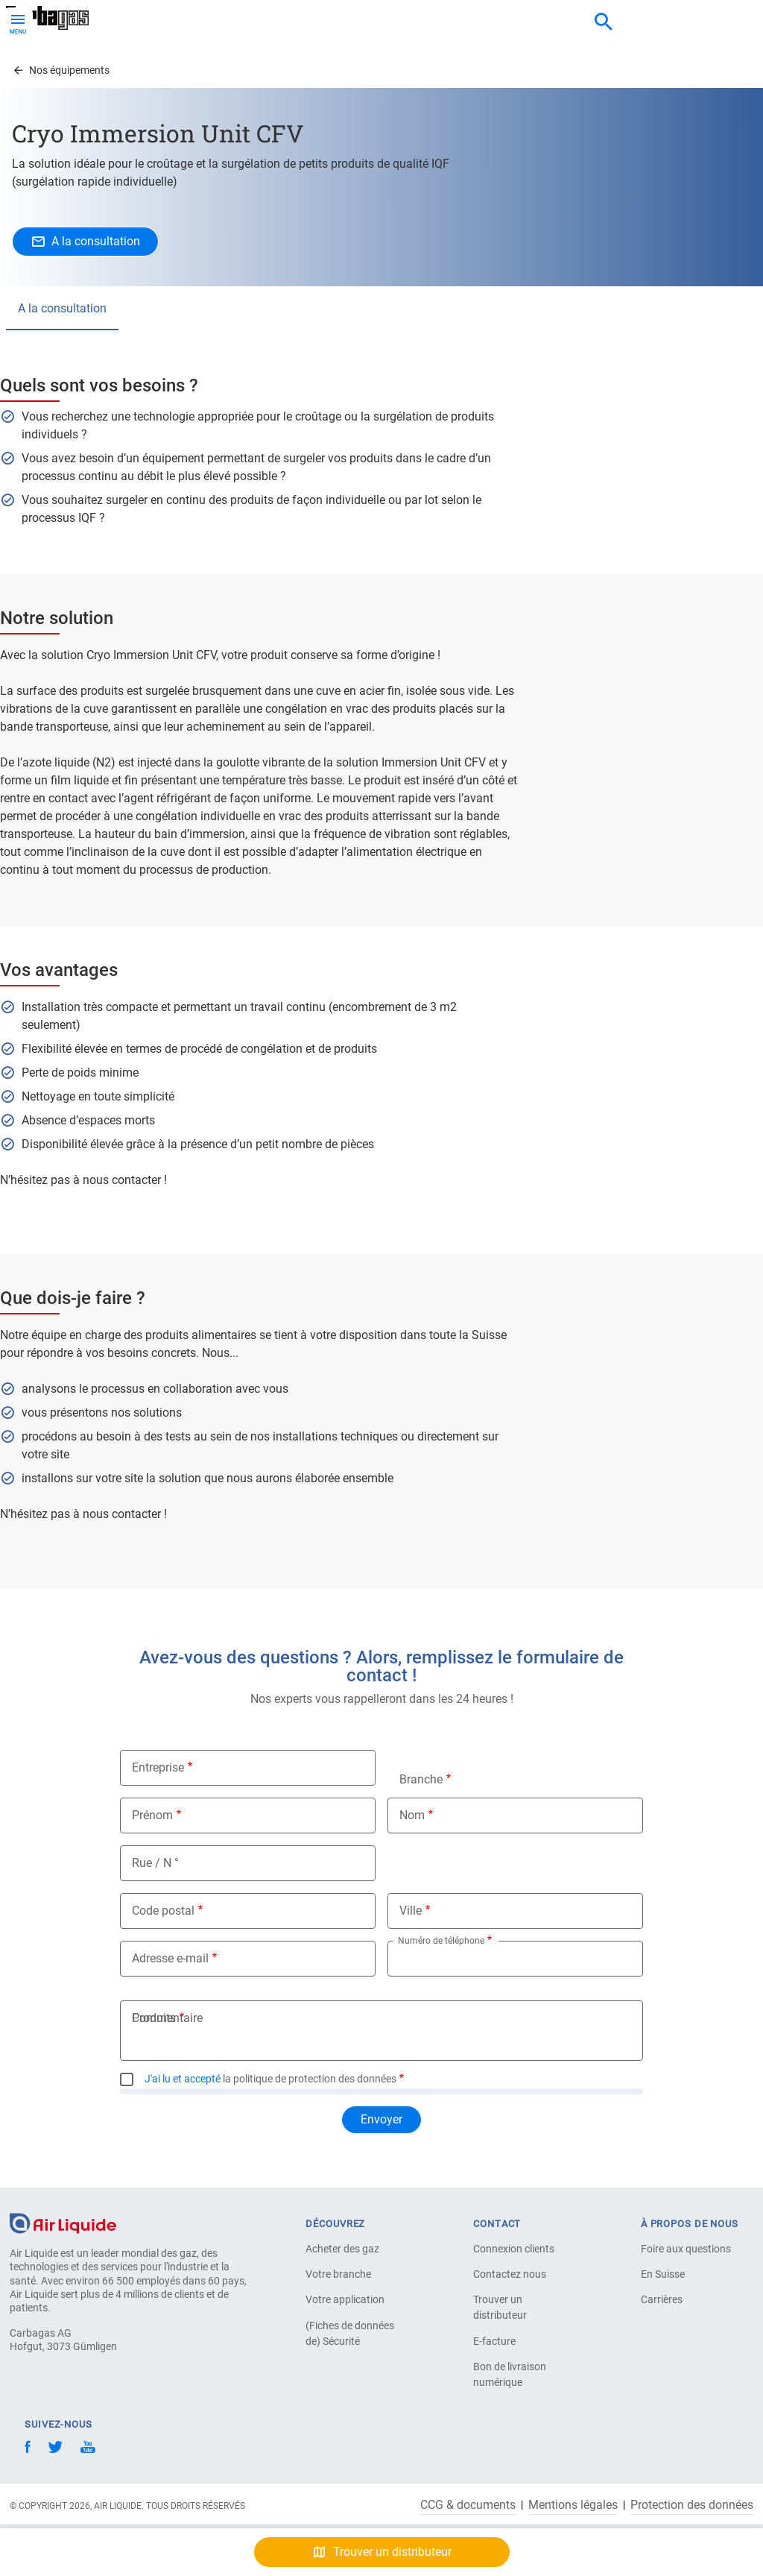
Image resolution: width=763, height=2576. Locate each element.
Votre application (344, 2299)
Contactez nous (509, 2274)
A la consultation (62, 308)
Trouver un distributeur (500, 2307)
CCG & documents (468, 2505)
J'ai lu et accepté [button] (183, 2079)
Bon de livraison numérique (509, 2374)
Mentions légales (573, 2505)
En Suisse (663, 2274)
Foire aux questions (686, 2249)
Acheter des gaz (342, 2249)
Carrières (662, 2299)
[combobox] (603, 22)
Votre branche (338, 2274)
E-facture (494, 2341)
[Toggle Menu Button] (18, 22)
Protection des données (691, 2505)
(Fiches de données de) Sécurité (349, 2333)
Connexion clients (513, 2249)
